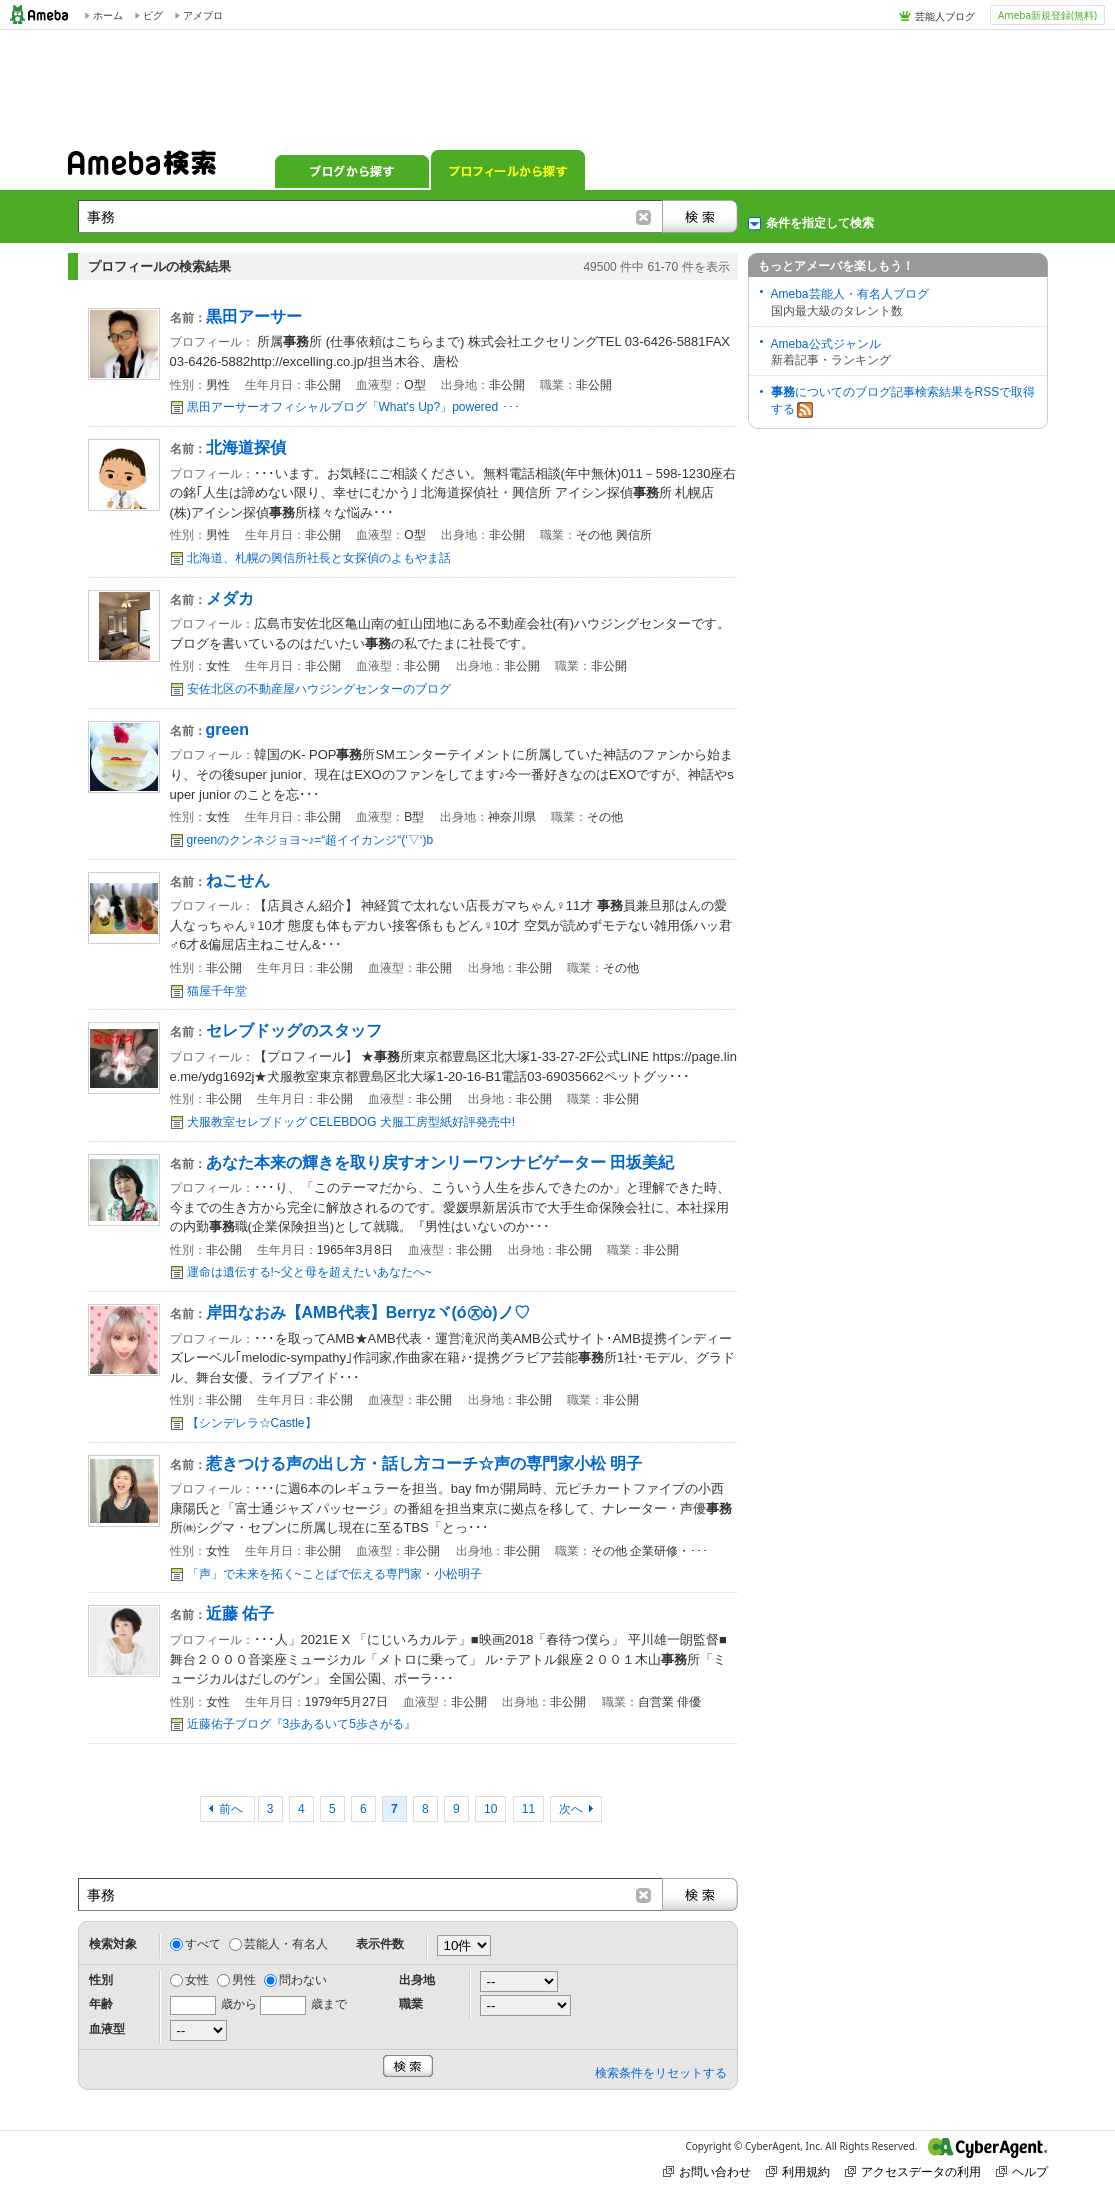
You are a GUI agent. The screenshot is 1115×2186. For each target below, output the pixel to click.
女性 (197, 1980)
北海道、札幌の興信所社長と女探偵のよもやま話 (319, 558)
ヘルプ (1022, 2171)
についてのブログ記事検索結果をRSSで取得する (903, 401)
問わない (303, 1980)
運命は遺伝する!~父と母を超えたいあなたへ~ (309, 1272)
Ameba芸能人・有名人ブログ (850, 294)
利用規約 (798, 2171)
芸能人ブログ (945, 16)
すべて (203, 1944)
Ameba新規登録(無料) (1047, 15)
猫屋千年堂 (217, 991)
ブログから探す (352, 170)
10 (490, 1809)
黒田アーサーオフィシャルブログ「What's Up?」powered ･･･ (353, 407)
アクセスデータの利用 (913, 2171)
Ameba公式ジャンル (826, 344)
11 (528, 1809)
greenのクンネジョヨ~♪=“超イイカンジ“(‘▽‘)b (310, 840)
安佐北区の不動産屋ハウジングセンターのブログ (319, 689)
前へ (232, 1809)
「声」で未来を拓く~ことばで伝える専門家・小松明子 (334, 1574)
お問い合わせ (707, 2171)
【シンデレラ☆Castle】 (252, 1423)
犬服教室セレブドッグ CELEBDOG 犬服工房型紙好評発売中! (351, 1122)
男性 (244, 1980)
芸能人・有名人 (286, 1944)
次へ (571, 1809)
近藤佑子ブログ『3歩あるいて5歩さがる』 (301, 1724)
